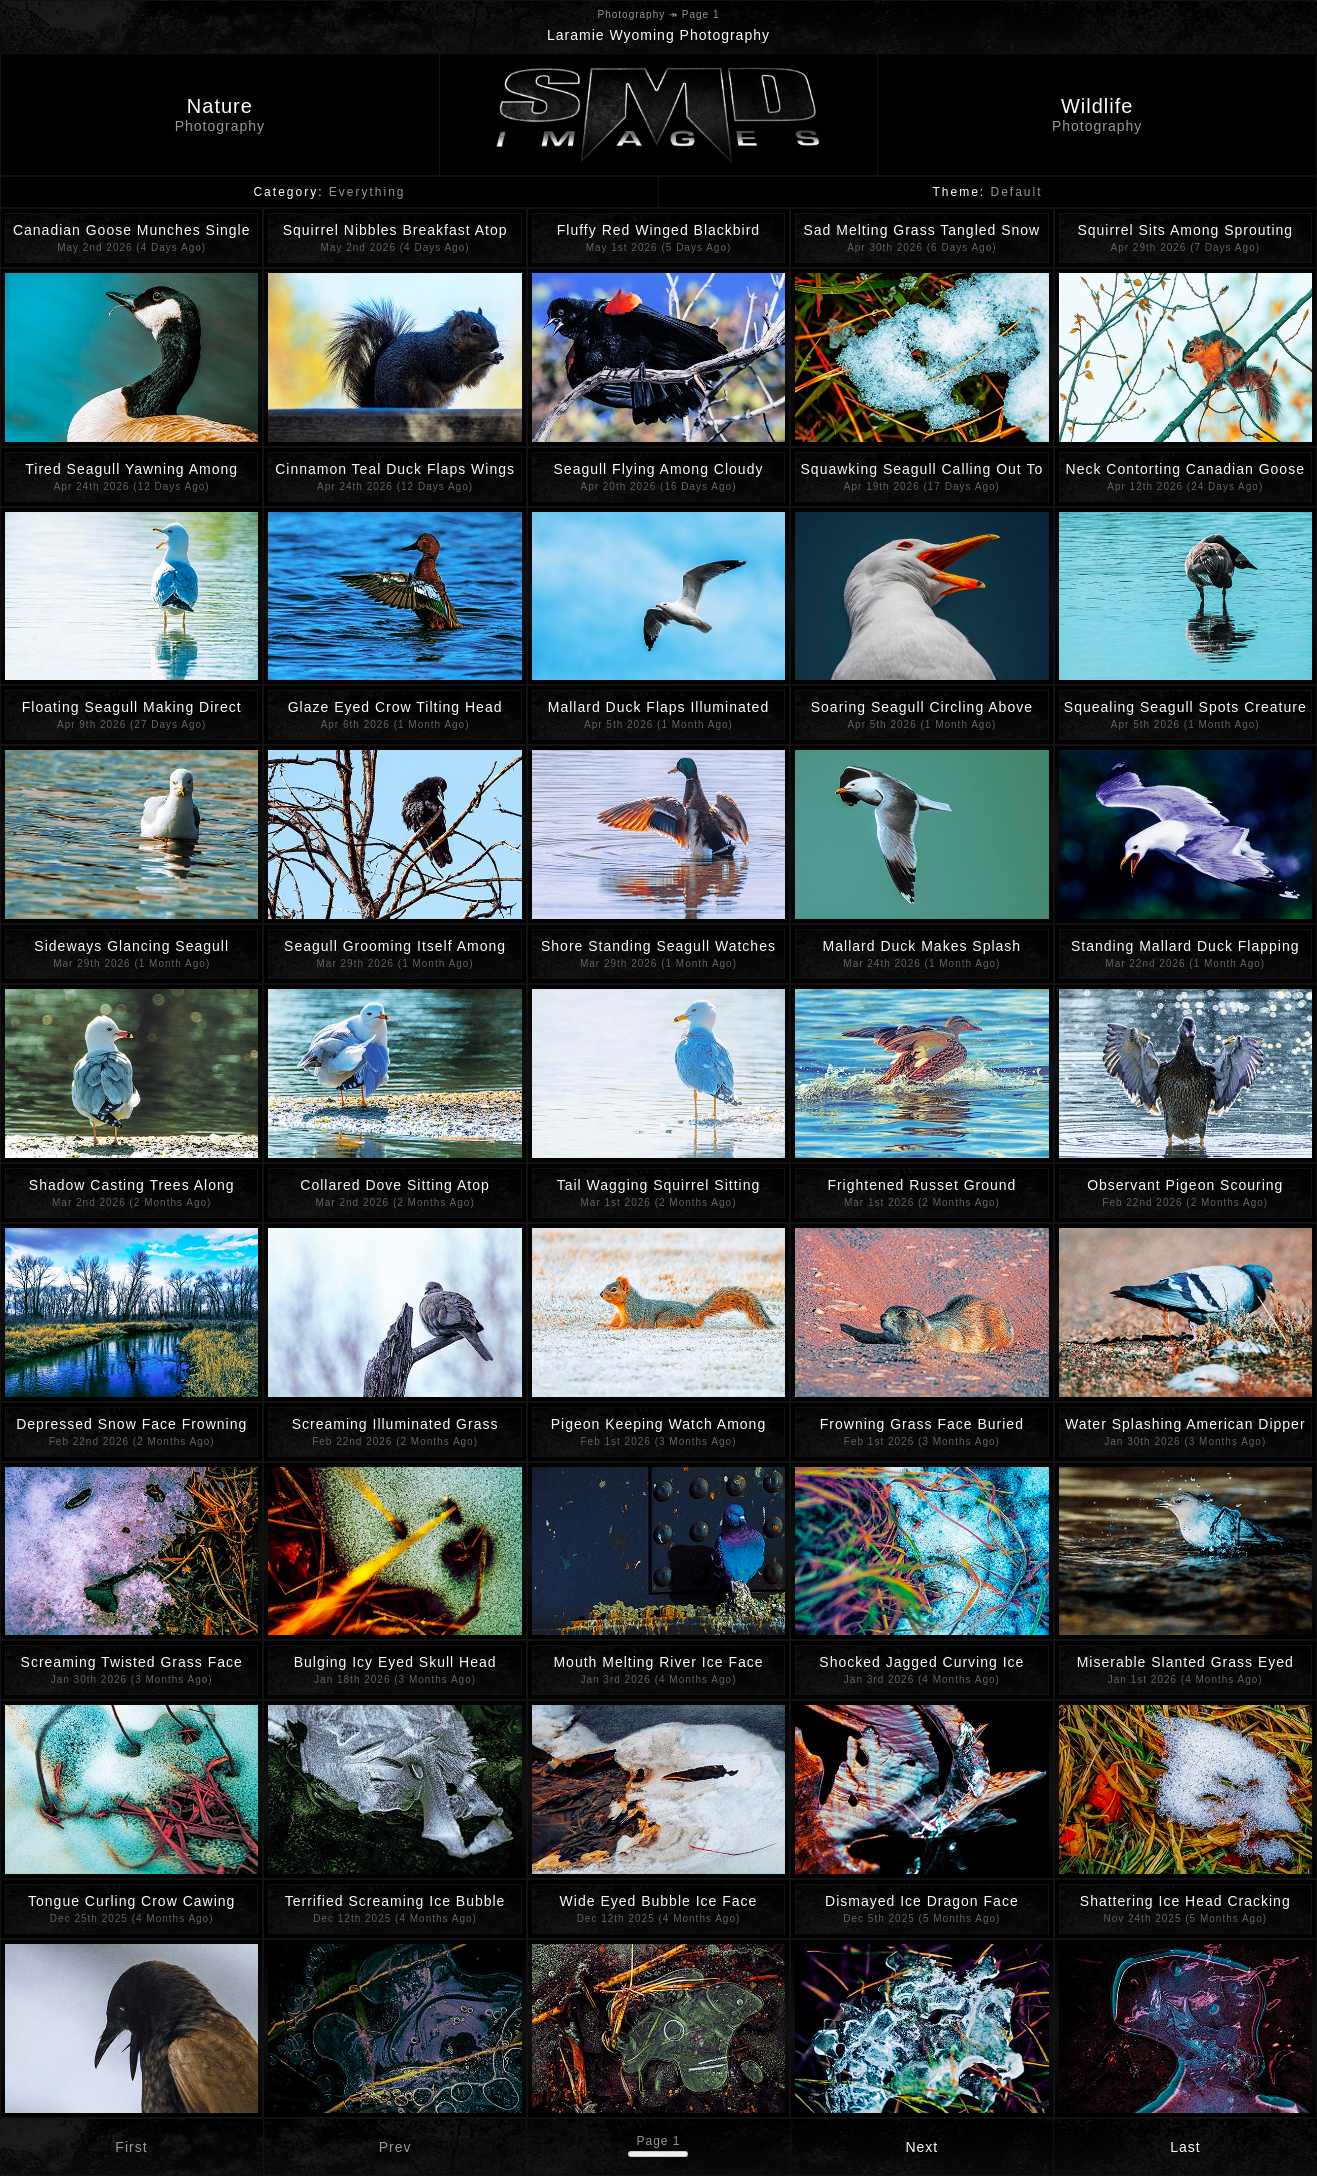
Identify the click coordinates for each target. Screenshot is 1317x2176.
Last (1185, 2147)
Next (921, 2147)
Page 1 (658, 2141)
